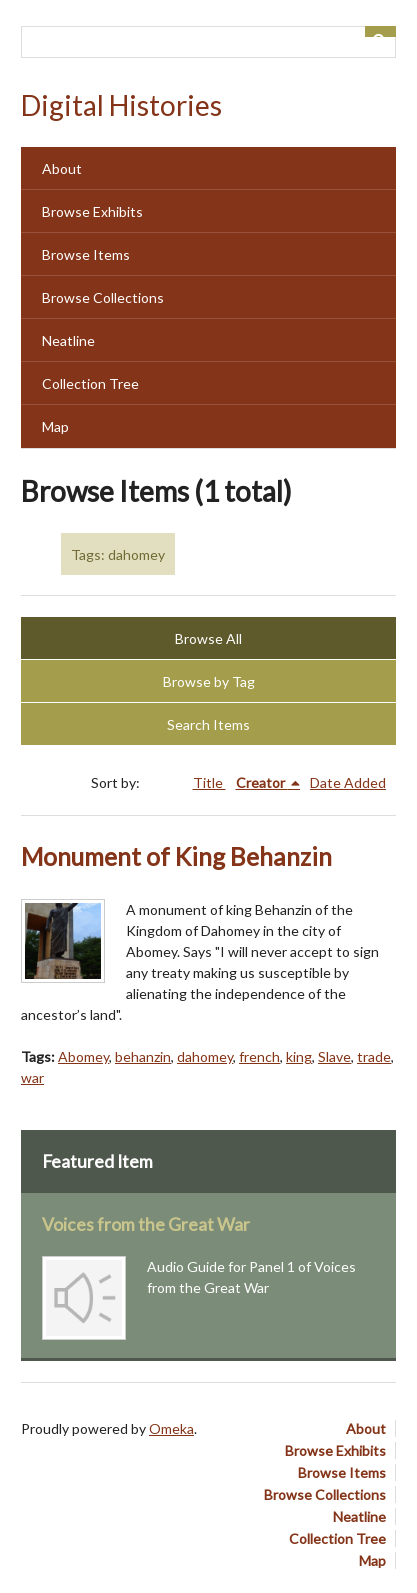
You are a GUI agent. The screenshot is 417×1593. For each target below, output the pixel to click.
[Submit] (381, 31)
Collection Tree (90, 383)
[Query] (208, 42)
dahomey (205, 1056)
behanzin (143, 1056)
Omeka (171, 1428)
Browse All (208, 638)
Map (55, 426)
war (32, 1077)
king (299, 1056)
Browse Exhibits (92, 211)
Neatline (68, 340)
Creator (262, 782)
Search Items (208, 724)
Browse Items (86, 254)
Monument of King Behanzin (176, 856)
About (62, 168)
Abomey (83, 1056)
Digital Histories (121, 105)
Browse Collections (103, 297)
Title (209, 782)
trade (374, 1056)
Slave (334, 1056)
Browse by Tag (209, 681)
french (259, 1056)
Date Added (348, 782)
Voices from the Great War (146, 1224)
